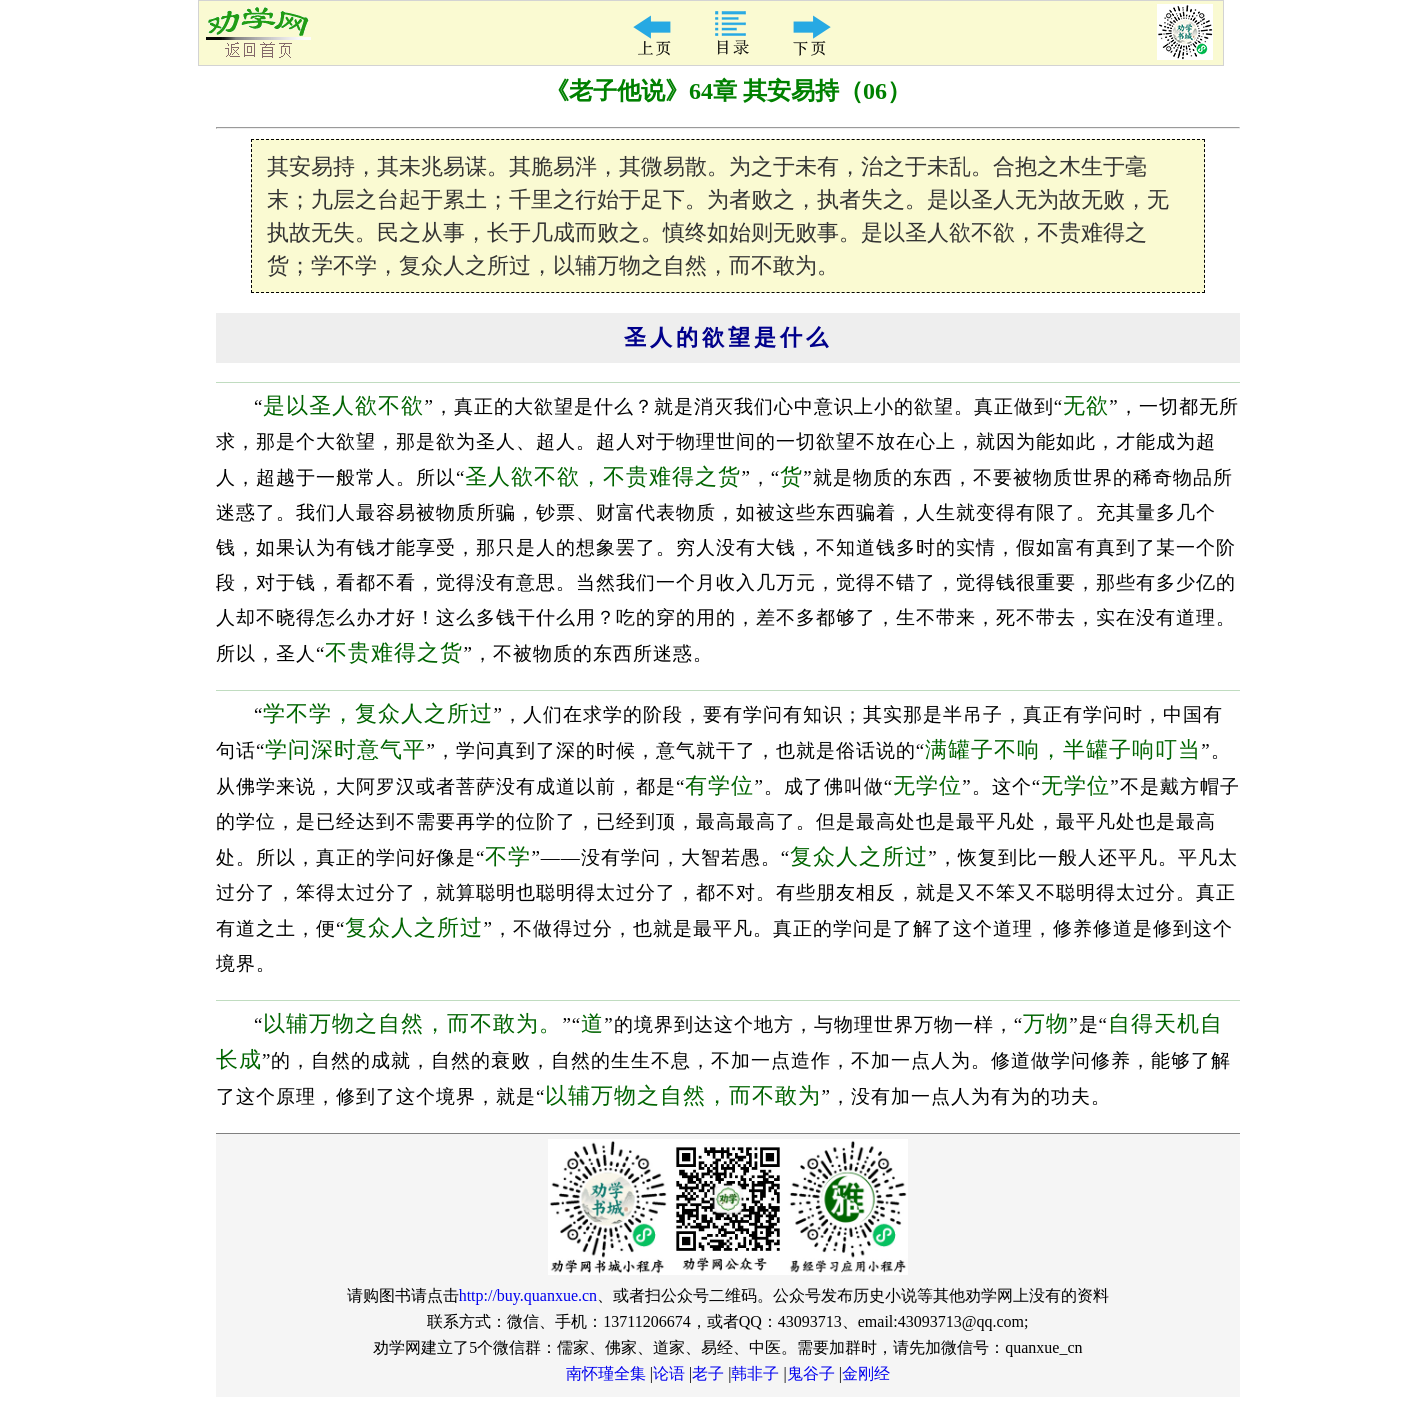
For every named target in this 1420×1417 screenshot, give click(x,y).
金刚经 (866, 1373)
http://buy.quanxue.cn (528, 1295)
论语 (669, 1373)
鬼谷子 (811, 1373)
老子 (708, 1373)
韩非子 (755, 1373)
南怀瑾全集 (606, 1373)
